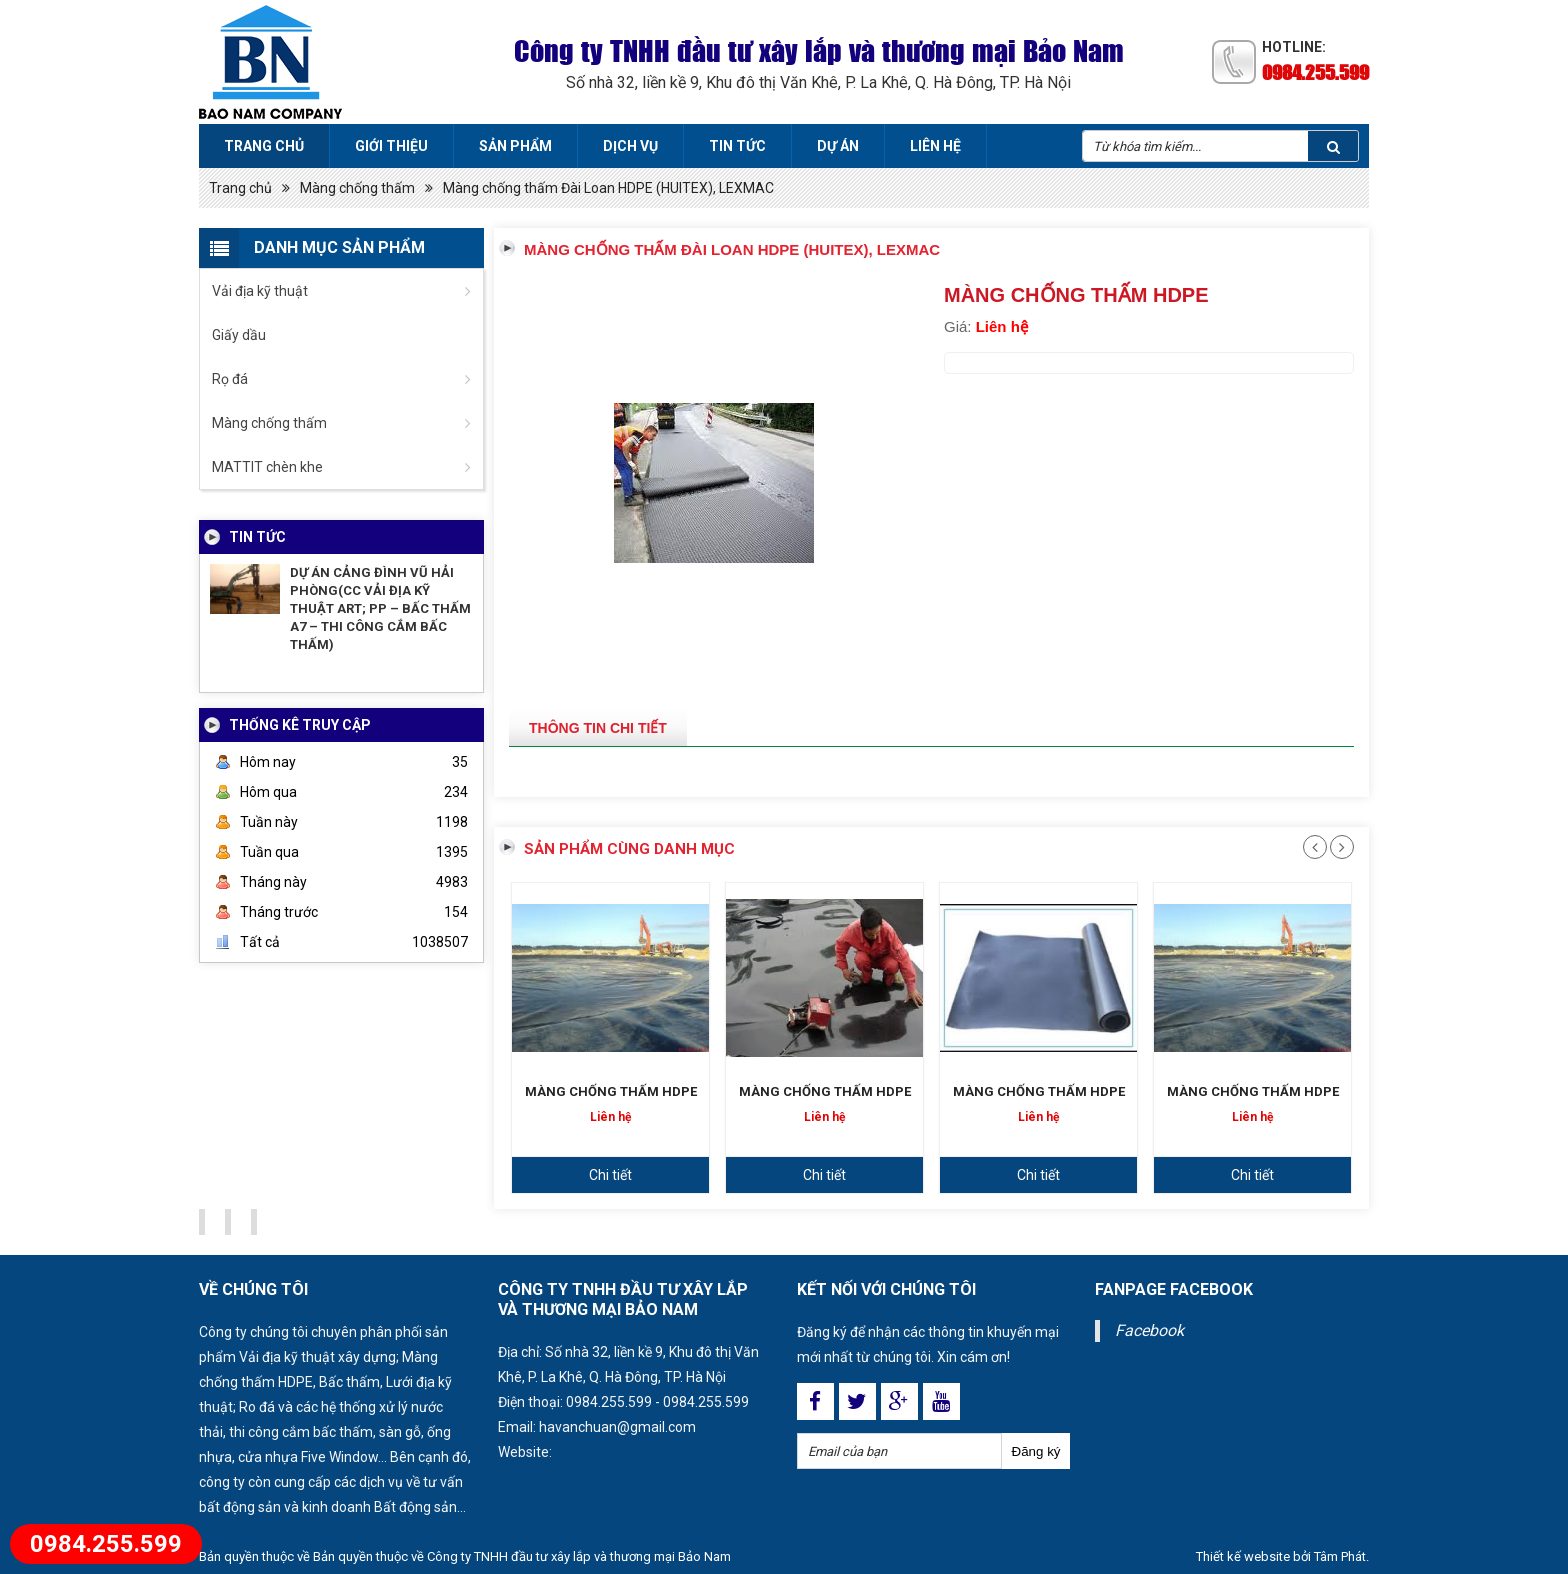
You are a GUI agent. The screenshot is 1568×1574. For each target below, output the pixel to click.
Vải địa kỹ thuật (260, 291)
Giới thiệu (391, 146)
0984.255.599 (1315, 72)
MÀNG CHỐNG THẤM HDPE (611, 1091)
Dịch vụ (630, 146)
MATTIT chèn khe (267, 467)
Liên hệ (935, 146)
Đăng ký (1036, 1451)
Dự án (838, 146)
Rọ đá (230, 379)
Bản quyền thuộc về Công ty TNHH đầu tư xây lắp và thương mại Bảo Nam (522, 1556)
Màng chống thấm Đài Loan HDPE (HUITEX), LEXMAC (608, 188)
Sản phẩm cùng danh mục (629, 849)
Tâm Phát (1340, 1556)
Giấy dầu (239, 335)
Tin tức (737, 146)
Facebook (1149, 1330)
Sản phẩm (515, 146)
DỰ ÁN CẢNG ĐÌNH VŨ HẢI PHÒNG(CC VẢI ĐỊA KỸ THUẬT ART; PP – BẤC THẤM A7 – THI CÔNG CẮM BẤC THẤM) (380, 608)
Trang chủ (264, 146)
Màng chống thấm (357, 188)
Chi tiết (610, 1175)
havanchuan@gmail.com (617, 1427)
